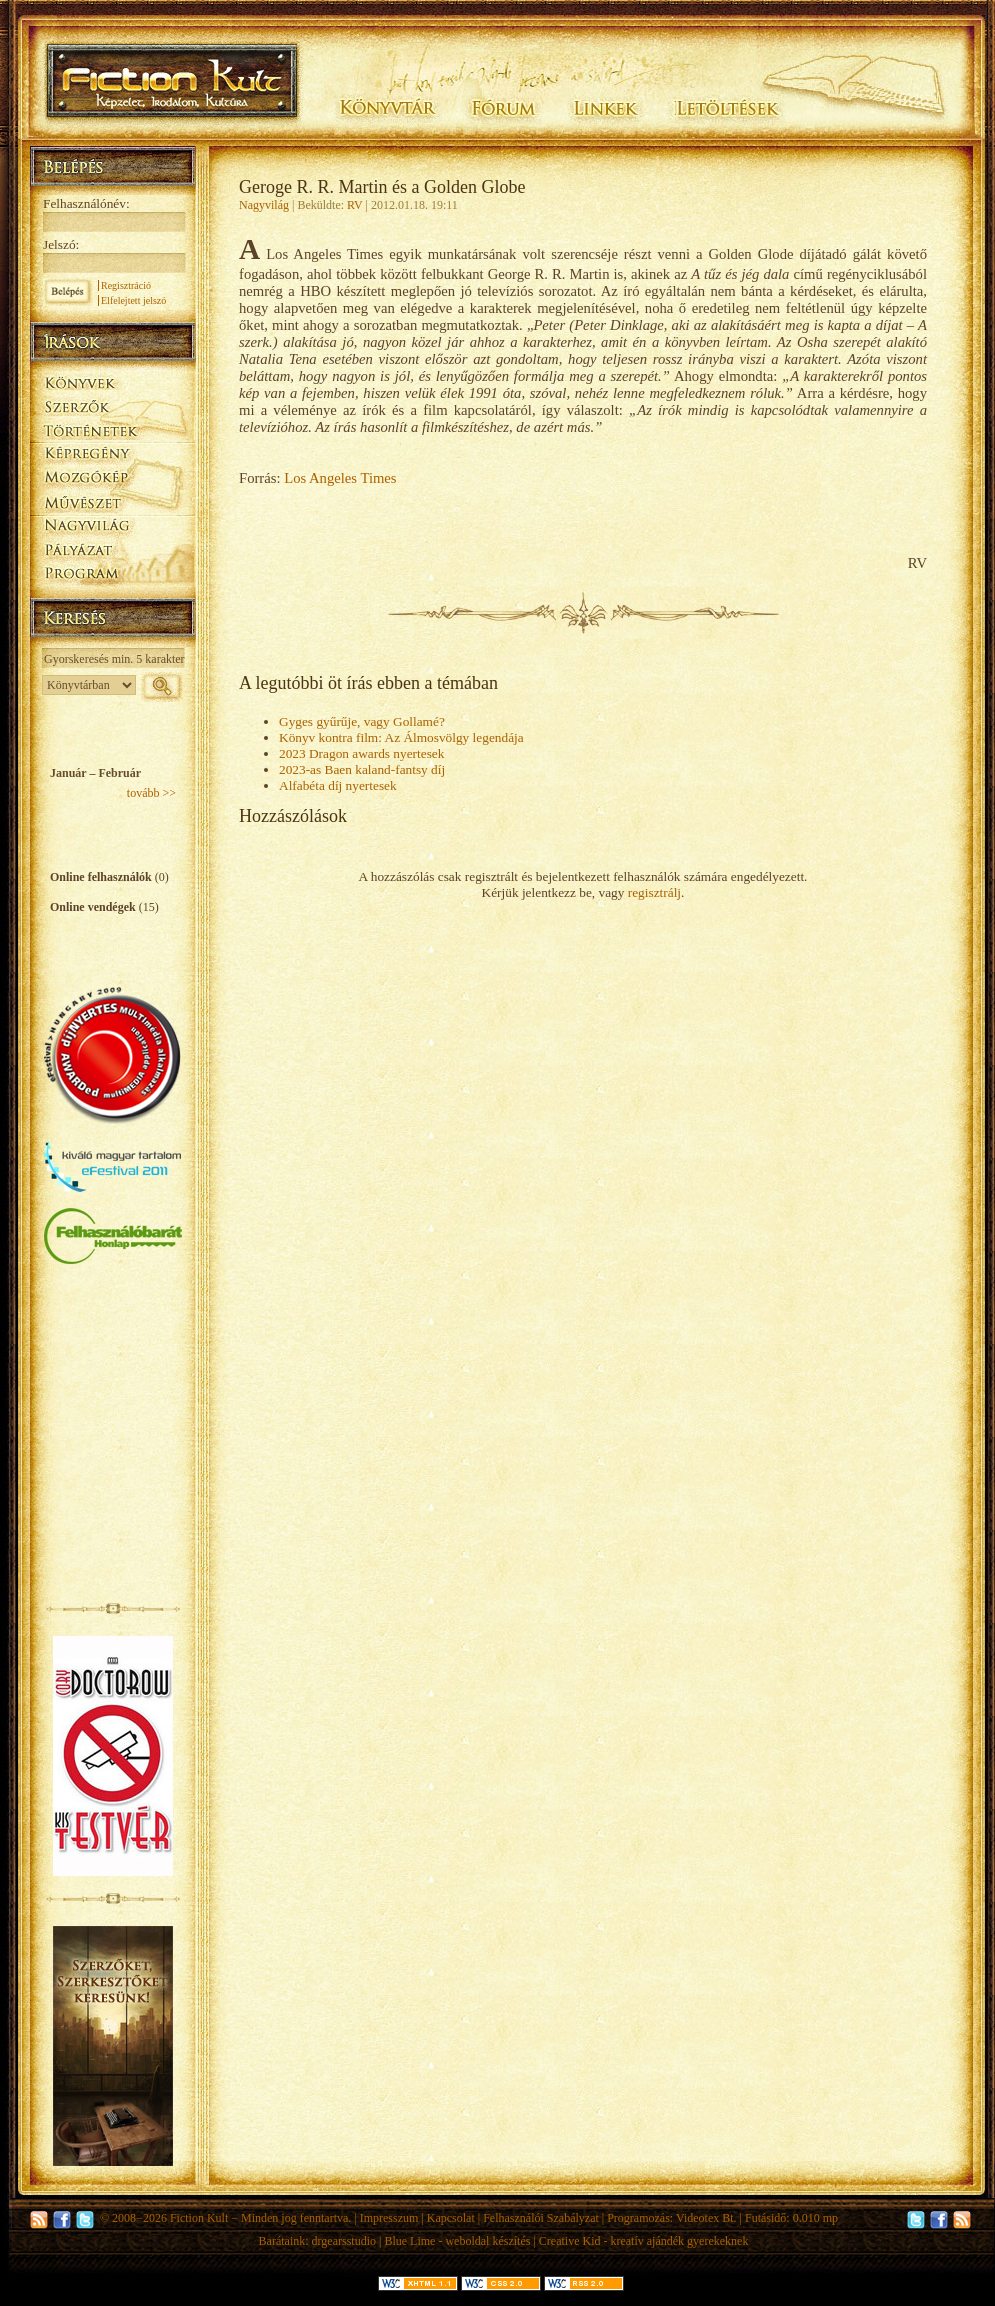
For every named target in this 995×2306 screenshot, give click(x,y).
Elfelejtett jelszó (133, 300)
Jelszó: (61, 244)
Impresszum (389, 2218)
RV (355, 205)
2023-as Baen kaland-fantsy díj (362, 769)
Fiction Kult (199, 2218)
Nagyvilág (264, 205)
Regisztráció (126, 285)
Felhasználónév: (86, 203)
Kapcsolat (451, 2218)
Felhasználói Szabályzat (541, 2218)
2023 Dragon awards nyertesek (361, 753)
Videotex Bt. (706, 2218)
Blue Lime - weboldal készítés (457, 2241)
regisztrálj (654, 892)
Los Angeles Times (340, 478)
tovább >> (151, 793)
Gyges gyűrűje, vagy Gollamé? (362, 721)
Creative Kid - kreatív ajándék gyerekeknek (644, 2241)
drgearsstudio (344, 2241)
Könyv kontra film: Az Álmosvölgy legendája (401, 737)
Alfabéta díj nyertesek (338, 785)
